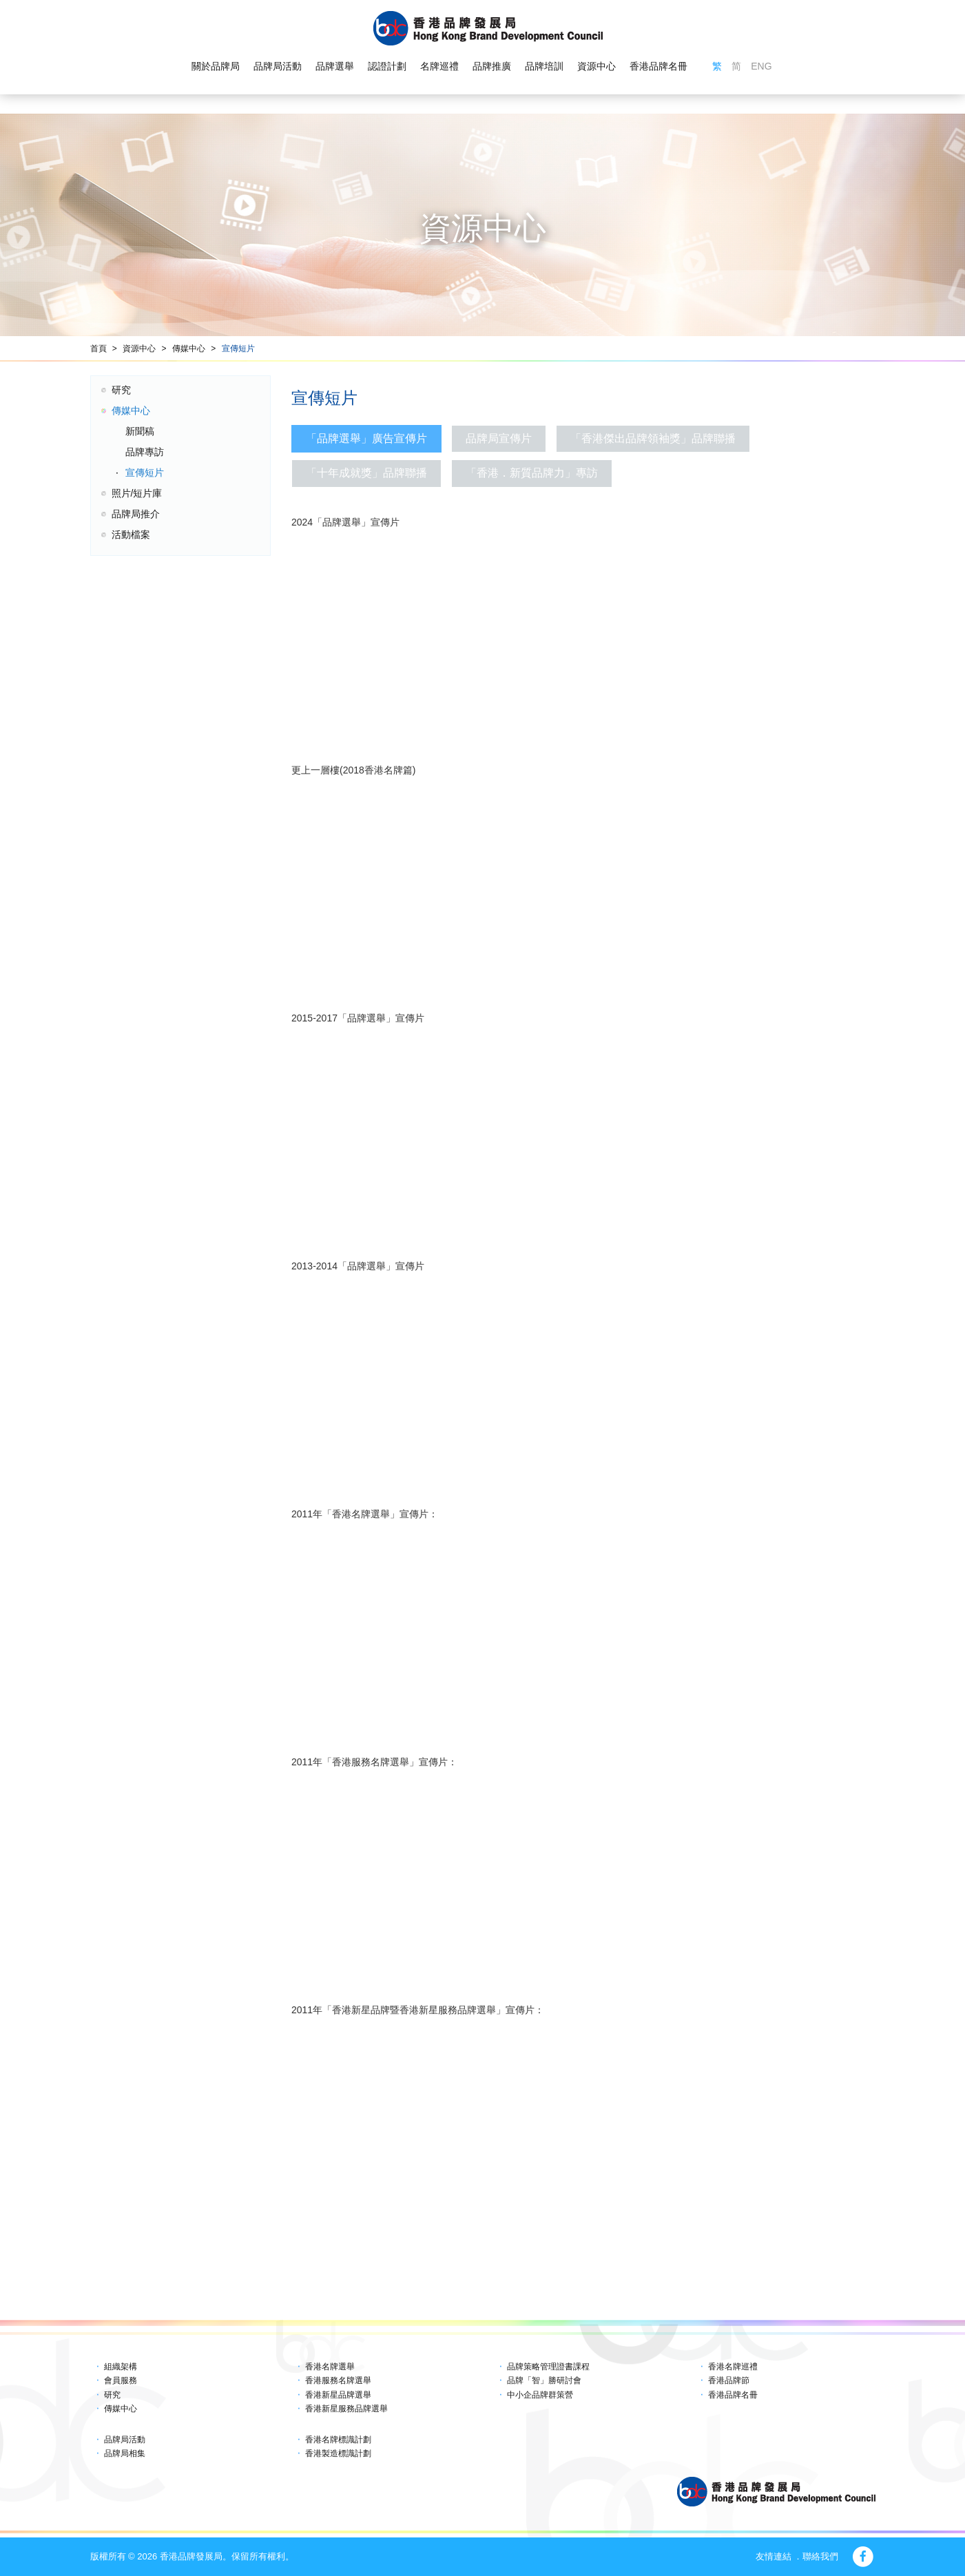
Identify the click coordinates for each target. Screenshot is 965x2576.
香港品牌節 (728, 2380)
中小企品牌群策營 (540, 2395)
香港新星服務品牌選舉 (346, 2408)
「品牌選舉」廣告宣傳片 (366, 438)
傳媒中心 (188, 348)
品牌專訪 (144, 451)
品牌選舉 (334, 66)
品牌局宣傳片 (499, 438)
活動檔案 (131, 534)
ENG (761, 66)
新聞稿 (139, 431)
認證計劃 (387, 66)
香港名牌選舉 (330, 2366)
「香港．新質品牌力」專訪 (532, 473)
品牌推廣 (492, 66)
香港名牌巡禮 (733, 2366)
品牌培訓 (544, 66)
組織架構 (120, 2366)
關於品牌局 (215, 66)
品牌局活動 (277, 66)
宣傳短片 (238, 348)
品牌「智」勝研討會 (544, 2380)
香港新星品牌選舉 (338, 2395)
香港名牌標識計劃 (338, 2439)
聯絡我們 (820, 2556)
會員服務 (120, 2380)
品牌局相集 (124, 2453)
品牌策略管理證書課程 (548, 2366)
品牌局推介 (136, 513)
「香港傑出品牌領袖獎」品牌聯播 (653, 438)
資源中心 (596, 66)
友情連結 (773, 2556)
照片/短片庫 (137, 493)
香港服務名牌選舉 (338, 2380)
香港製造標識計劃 (338, 2453)
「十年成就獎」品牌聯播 (366, 473)
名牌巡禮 (439, 66)
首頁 (98, 348)
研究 (121, 389)
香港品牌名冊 (658, 66)
